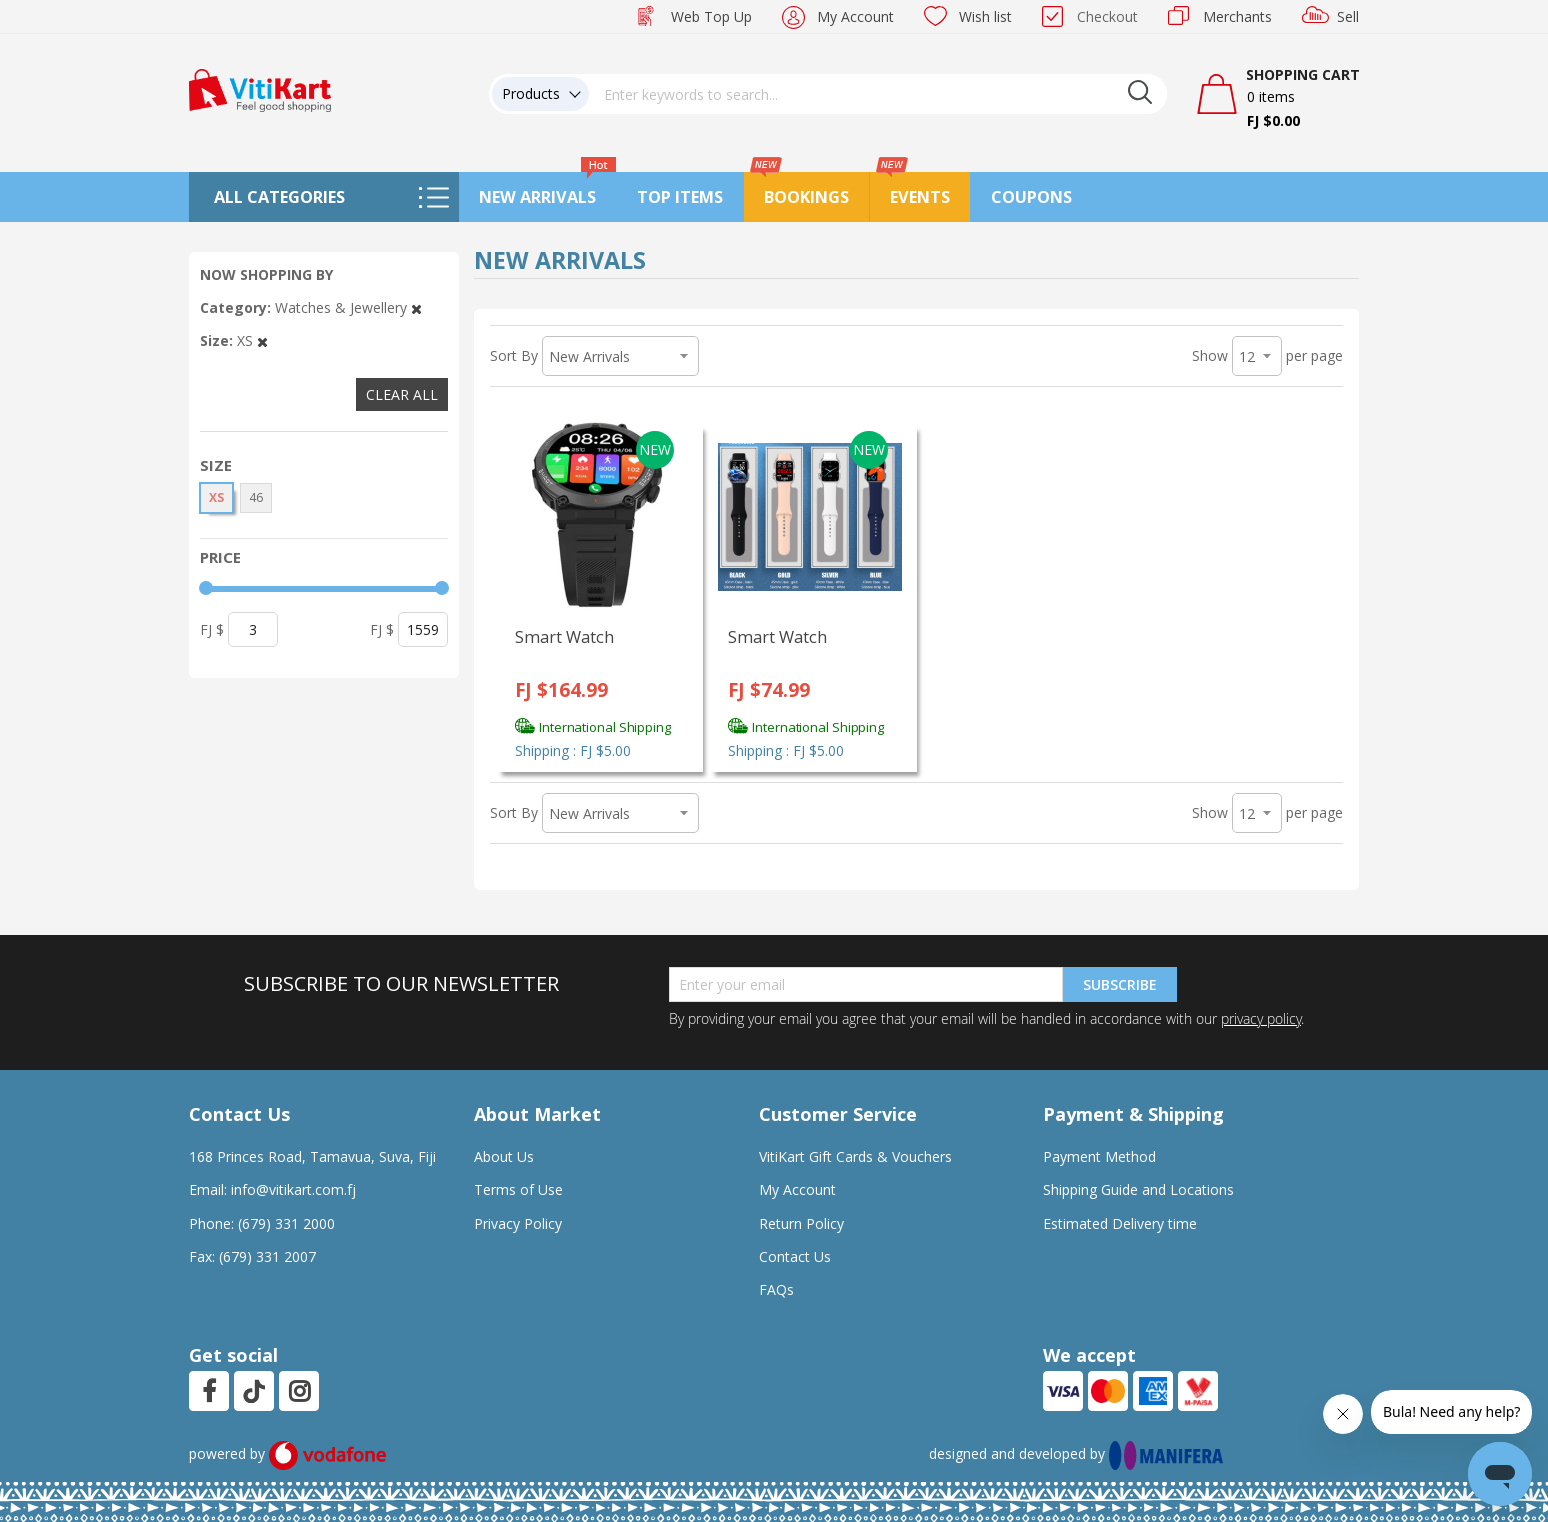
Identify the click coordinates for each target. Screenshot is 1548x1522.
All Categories (279, 197)
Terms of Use (518, 1189)
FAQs (776, 1289)
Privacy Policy (518, 1223)
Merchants (1237, 16)
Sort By (514, 355)
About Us (504, 1156)
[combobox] (878, 94)
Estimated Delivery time (1120, 1223)
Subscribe (1120, 984)
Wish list (985, 16)
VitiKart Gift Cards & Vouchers (855, 1156)
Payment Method (1099, 1156)
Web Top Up (711, 16)
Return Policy (801, 1223)
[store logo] (260, 88)
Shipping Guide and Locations (1138, 1189)
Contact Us (795, 1256)
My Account (855, 16)
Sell (1348, 16)
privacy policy (1261, 1018)
